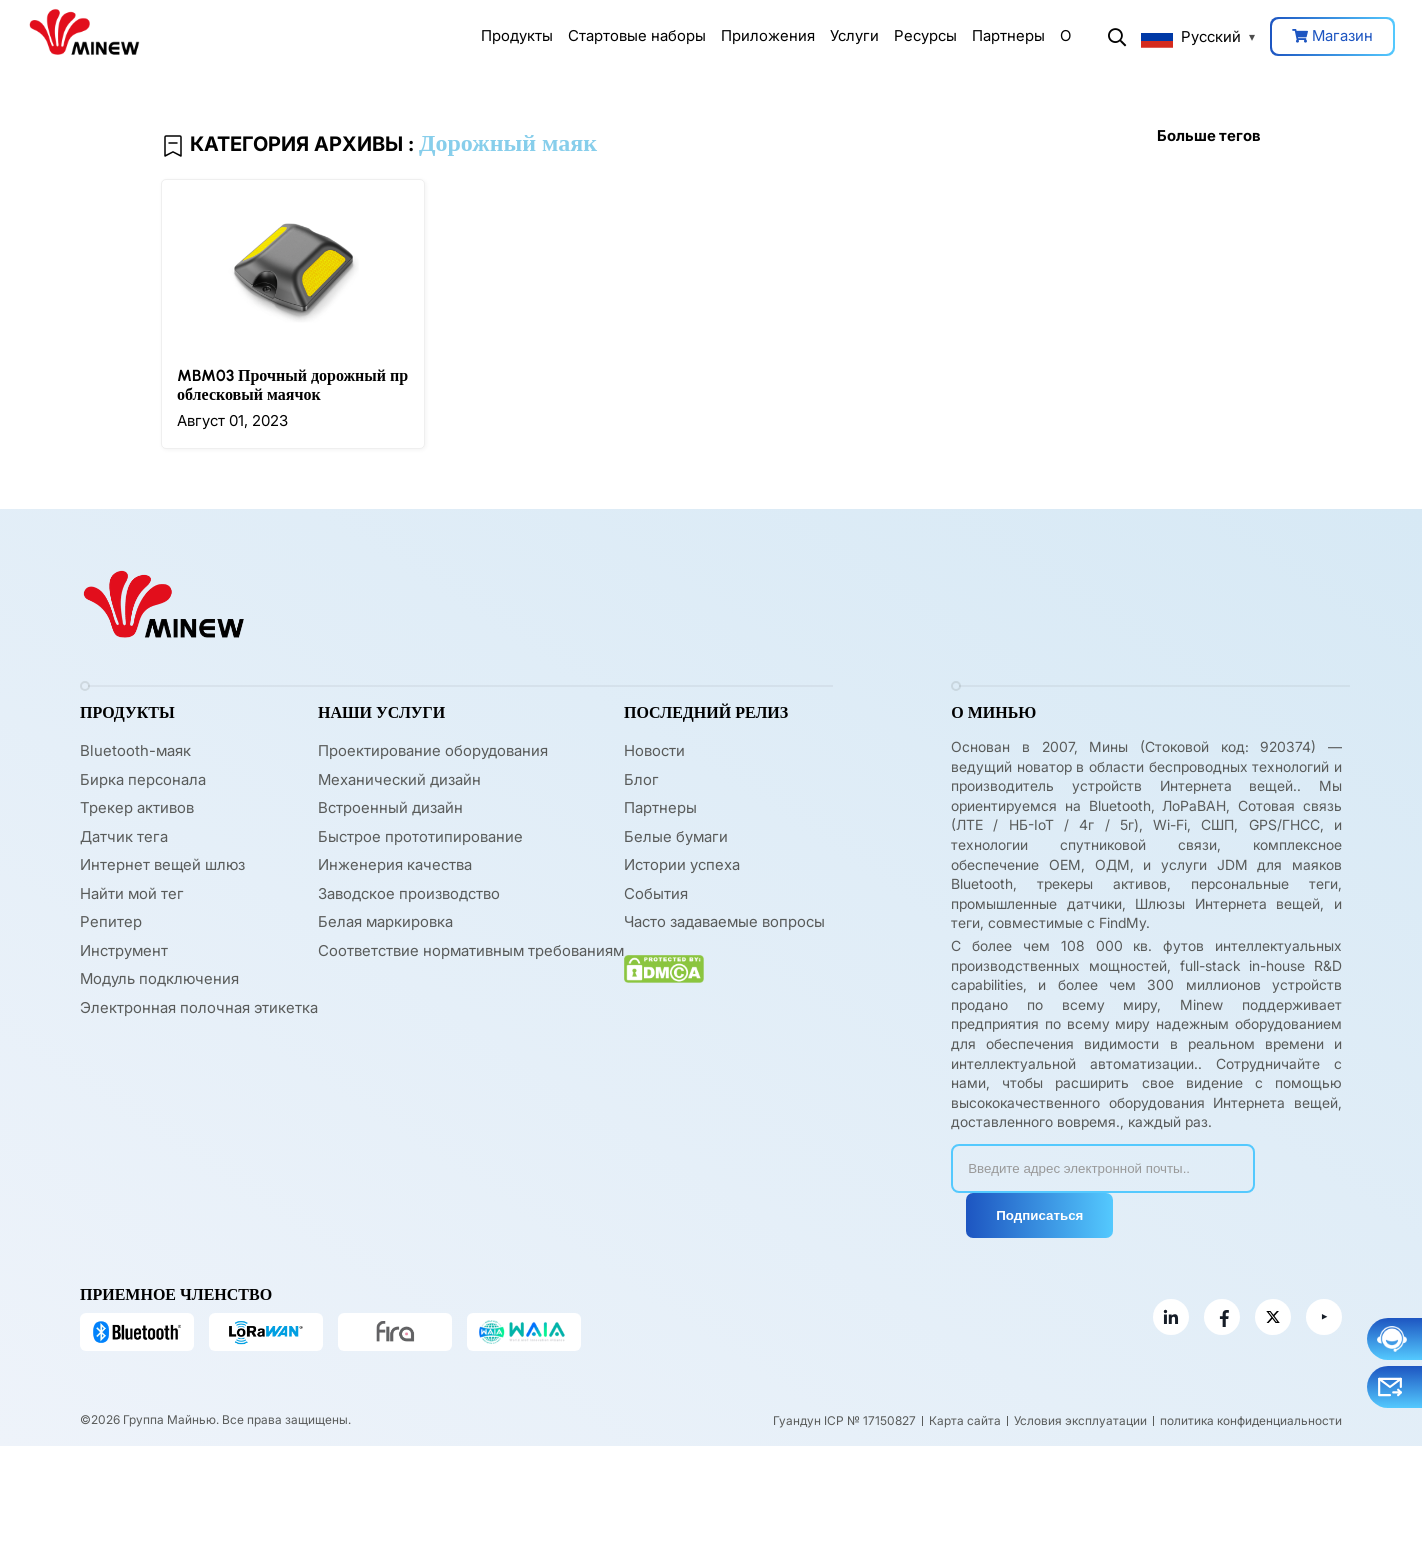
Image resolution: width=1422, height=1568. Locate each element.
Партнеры (1008, 35)
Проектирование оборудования (433, 750)
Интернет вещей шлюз (162, 864)
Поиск (1117, 37)
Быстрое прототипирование (420, 836)
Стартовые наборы (637, 35)
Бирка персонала (143, 779)
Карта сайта (965, 1420)
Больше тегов (1209, 135)
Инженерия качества (395, 864)
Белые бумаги (676, 836)
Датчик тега (124, 836)
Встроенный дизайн (390, 807)
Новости (654, 750)
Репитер (111, 921)
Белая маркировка (385, 921)
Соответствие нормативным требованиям (471, 950)
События (656, 893)
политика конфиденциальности (1251, 1420)
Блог (641, 779)
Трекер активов (137, 807)
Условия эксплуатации (1080, 1420)
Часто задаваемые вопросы (724, 921)
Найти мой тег (132, 893)
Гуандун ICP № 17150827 (844, 1420)
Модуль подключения (159, 978)
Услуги (854, 35)
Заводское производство (409, 893)
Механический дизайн (399, 779)
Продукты (517, 35)
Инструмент (124, 950)
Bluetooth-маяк (135, 750)
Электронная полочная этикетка (199, 1007)
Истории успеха (682, 864)
